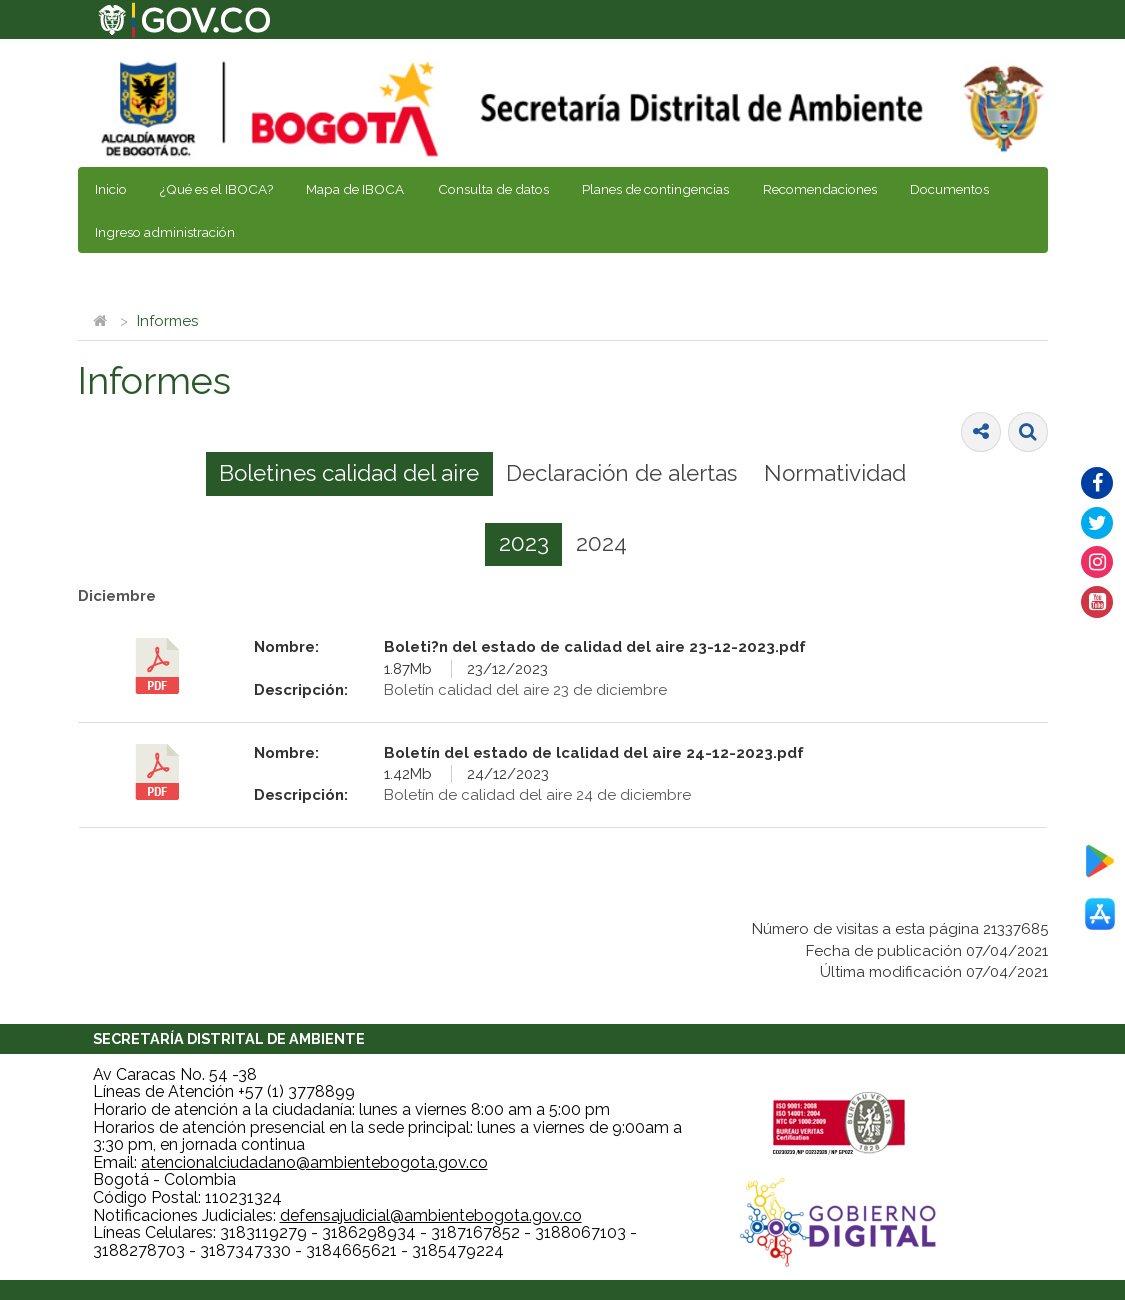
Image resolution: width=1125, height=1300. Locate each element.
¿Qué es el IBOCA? (216, 189)
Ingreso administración (165, 232)
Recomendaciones (820, 189)
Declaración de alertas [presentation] (621, 473)
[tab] (349, 474)
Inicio (111, 189)
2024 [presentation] (601, 543)
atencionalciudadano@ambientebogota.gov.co (314, 1162)
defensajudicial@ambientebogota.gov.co (431, 1215)
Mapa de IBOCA (355, 189)
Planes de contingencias (655, 189)
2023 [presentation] (524, 543)
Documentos (949, 189)
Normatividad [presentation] (835, 473)
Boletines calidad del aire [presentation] (349, 473)
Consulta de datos (493, 189)
